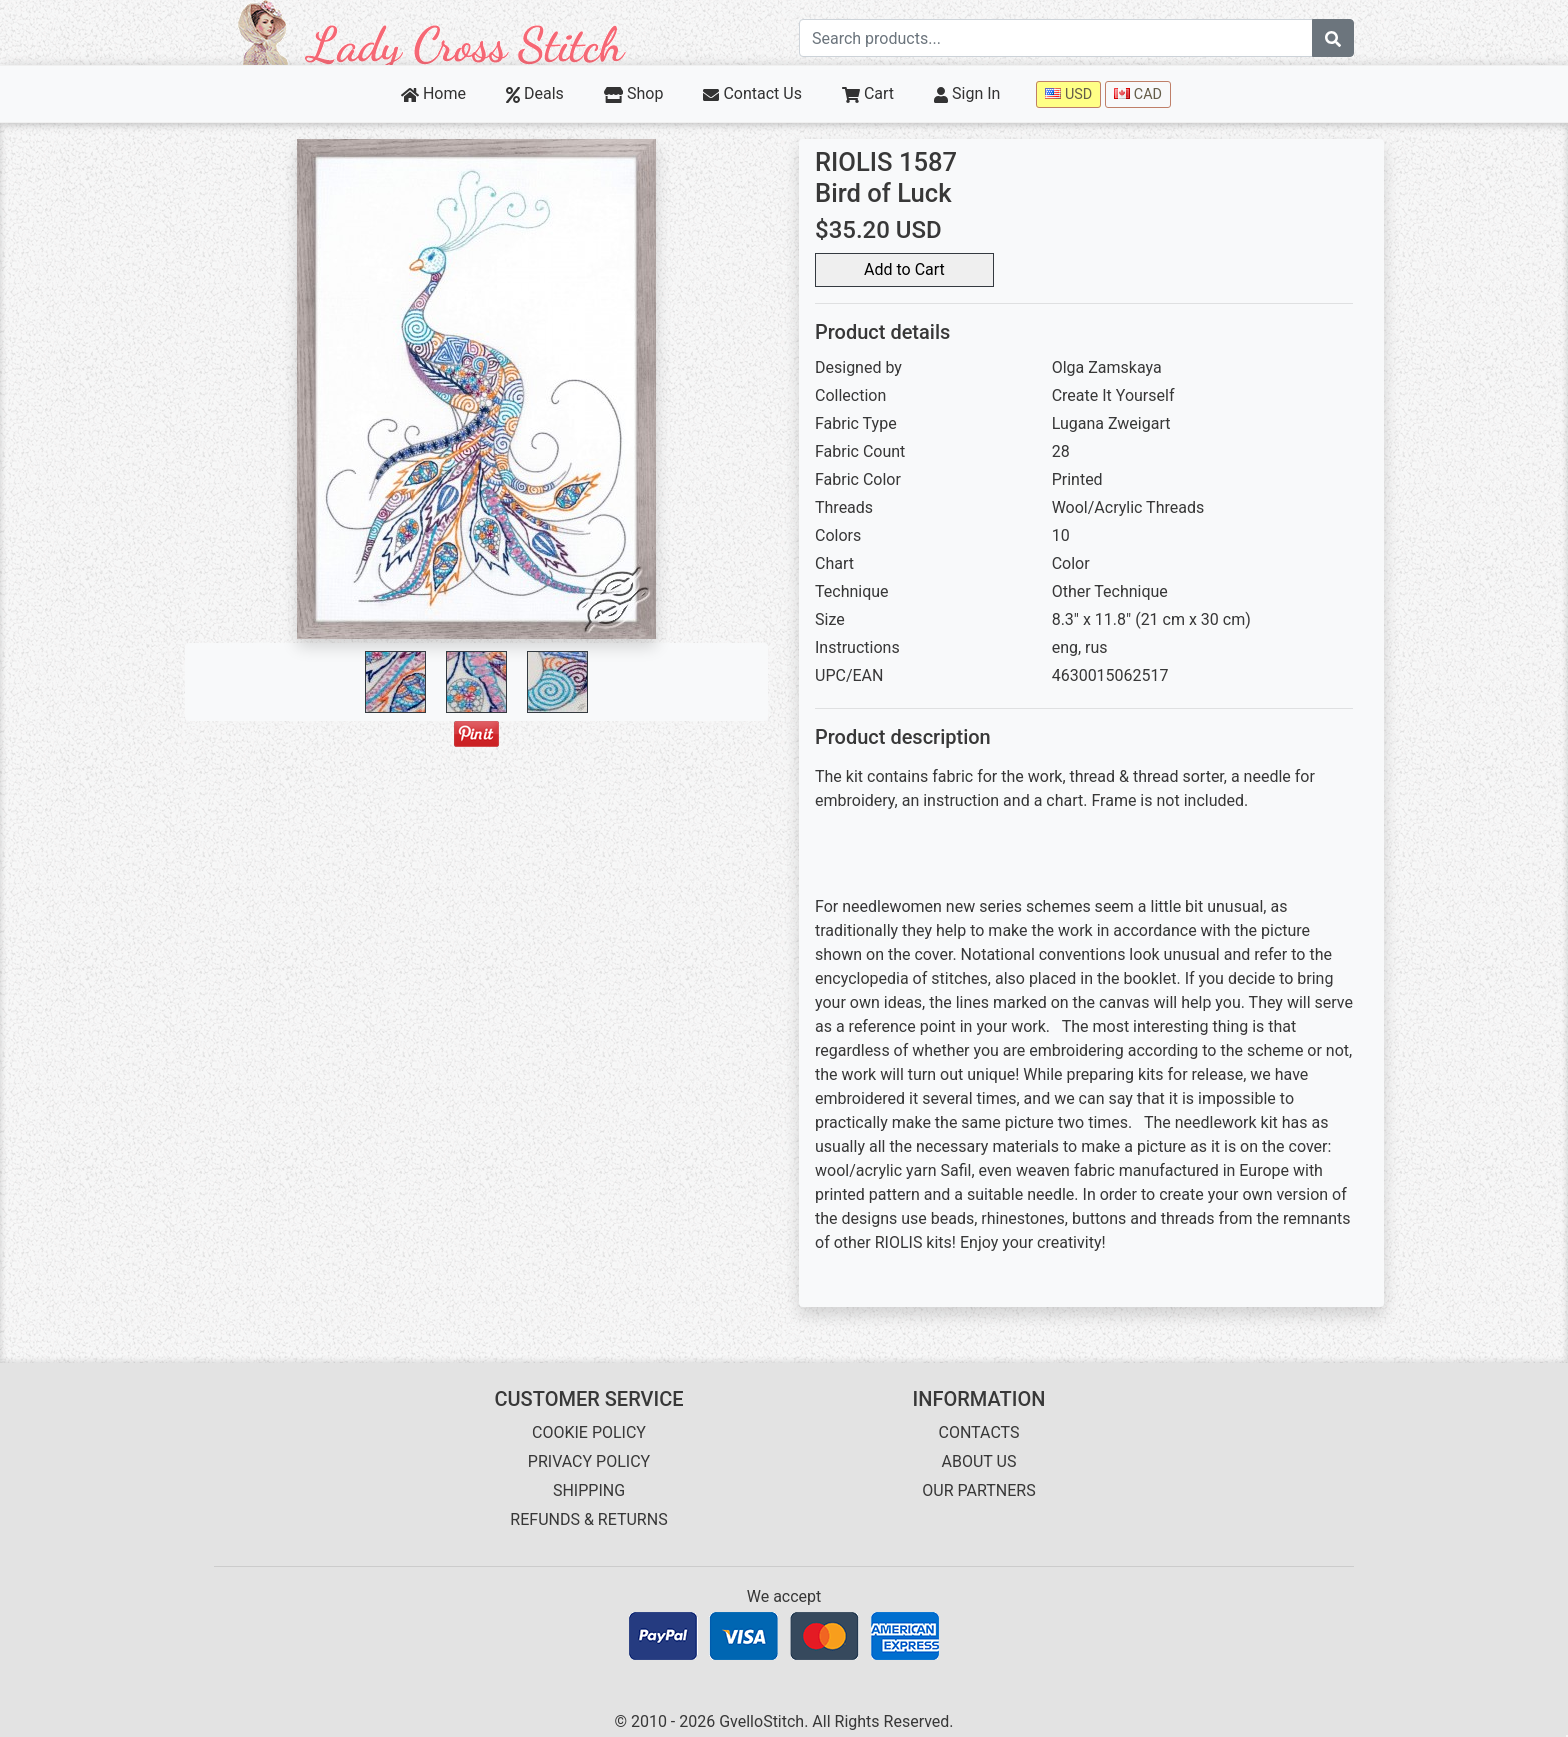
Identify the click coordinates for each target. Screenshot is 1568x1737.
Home (433, 93)
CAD (1138, 94)
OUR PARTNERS (978, 1490)
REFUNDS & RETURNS (588, 1519)
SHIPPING (589, 1490)
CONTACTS (979, 1432)
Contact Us (752, 93)
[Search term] (1056, 38)
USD (1068, 94)
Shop (634, 93)
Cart (868, 93)
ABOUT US (979, 1461)
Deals (535, 93)
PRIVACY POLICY (589, 1461)
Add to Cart (904, 269)
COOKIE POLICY (589, 1432)
